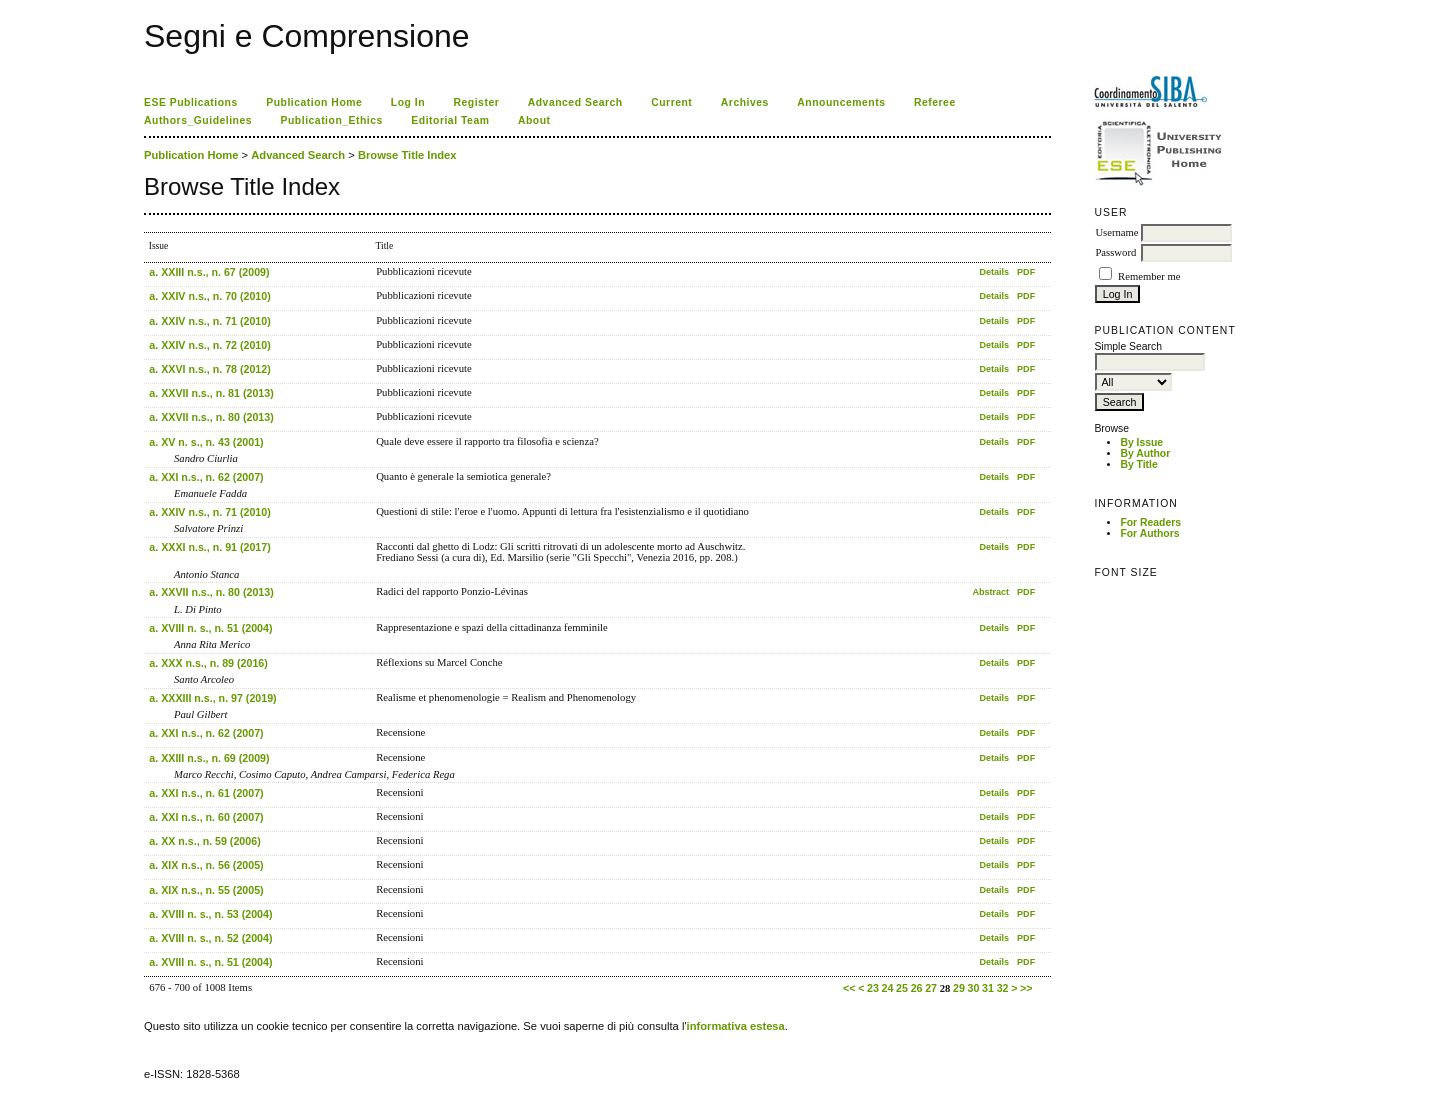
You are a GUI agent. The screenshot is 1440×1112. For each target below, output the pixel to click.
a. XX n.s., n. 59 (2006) (204, 841)
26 (917, 988)
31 (988, 988)
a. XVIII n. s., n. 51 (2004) (210, 628)
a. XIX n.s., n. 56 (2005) (206, 865)
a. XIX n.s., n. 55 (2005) (206, 890)
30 (974, 988)
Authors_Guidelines (198, 120)
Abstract (990, 592)
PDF (1026, 272)
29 (959, 988)
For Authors (1149, 533)
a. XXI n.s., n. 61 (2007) (206, 793)
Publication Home (314, 102)
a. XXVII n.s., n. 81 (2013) (211, 393)
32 (1003, 988)
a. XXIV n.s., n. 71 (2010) (209, 321)
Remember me (1149, 276)
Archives (745, 102)
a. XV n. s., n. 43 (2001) (206, 442)
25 (902, 988)
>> (1026, 988)
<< (849, 988)
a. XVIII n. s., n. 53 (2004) (210, 914)
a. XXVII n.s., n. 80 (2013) (211, 417)
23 (873, 988)
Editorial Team (450, 120)
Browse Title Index (407, 155)
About (534, 120)
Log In (408, 102)
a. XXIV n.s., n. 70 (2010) (209, 296)
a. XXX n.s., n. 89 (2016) (208, 663)
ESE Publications (191, 102)
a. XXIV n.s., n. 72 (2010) (209, 345)
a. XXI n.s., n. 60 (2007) (206, 817)
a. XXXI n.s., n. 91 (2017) (209, 547)
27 (931, 988)
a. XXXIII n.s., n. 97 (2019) (212, 698)
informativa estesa (736, 1026)
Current (671, 102)
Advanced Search (575, 102)
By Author (1145, 453)
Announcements (841, 102)
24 (888, 988)
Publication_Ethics (332, 120)
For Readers (1150, 522)
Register (477, 102)
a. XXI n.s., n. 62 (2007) (206, 477)
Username (1116, 232)
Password (1115, 252)
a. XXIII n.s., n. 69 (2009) (209, 758)
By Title (1138, 464)
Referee (935, 102)
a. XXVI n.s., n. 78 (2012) (209, 369)
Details (994, 272)
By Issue (1141, 442)
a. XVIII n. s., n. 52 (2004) (210, 938)
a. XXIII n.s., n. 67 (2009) (209, 272)
